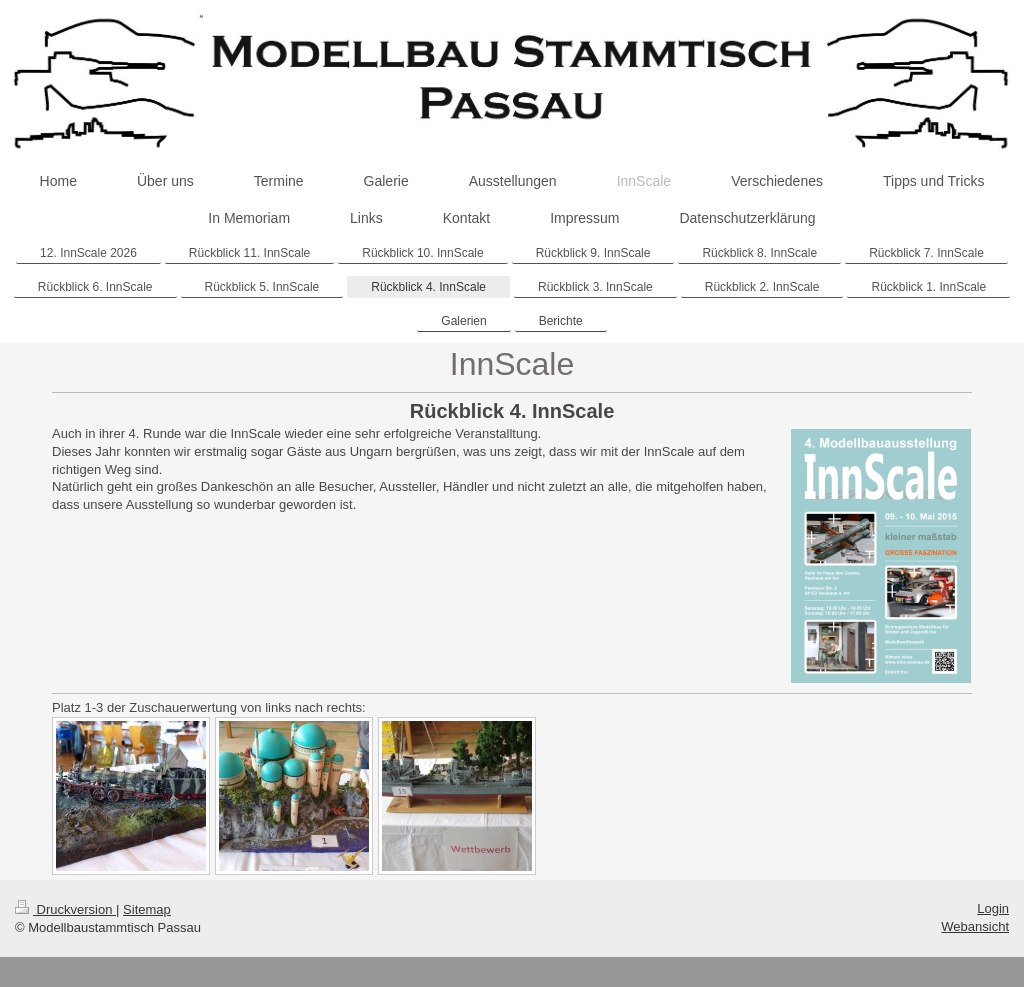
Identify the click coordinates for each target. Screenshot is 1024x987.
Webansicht (975, 926)
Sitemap (147, 909)
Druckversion (65, 909)
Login (993, 908)
